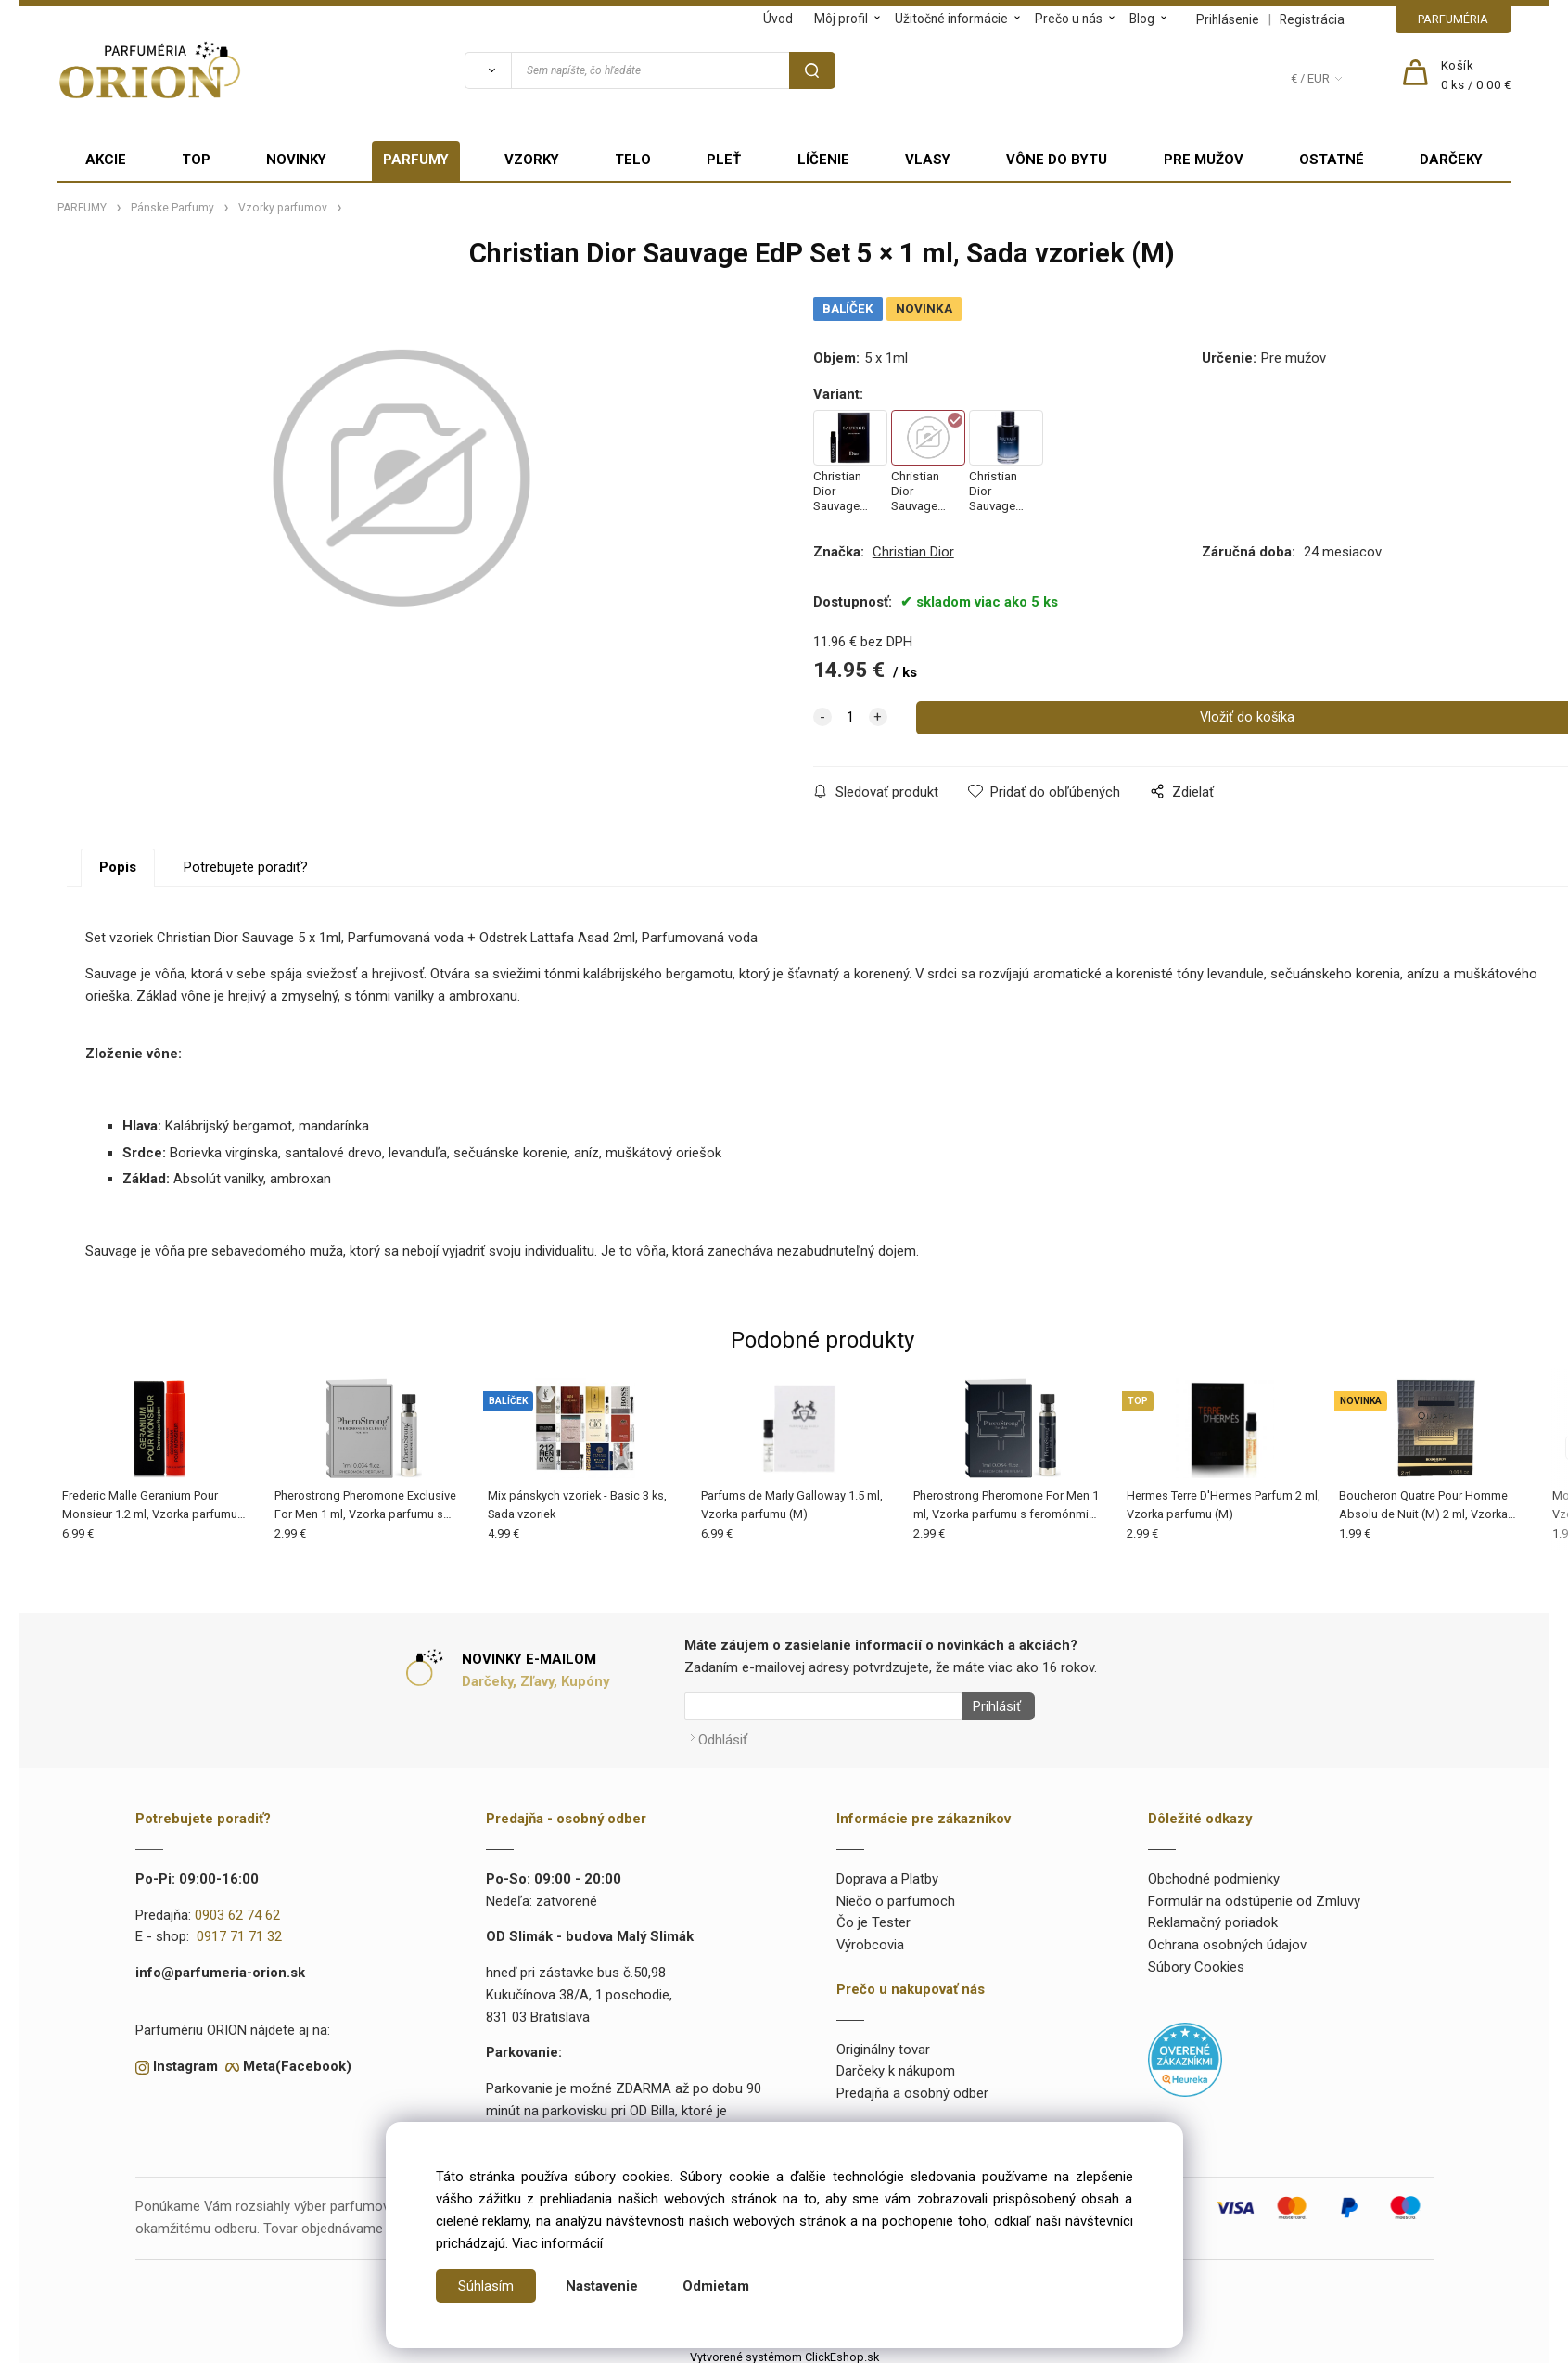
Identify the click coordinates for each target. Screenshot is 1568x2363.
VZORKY (531, 159)
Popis (117, 867)
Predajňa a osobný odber (912, 2087)
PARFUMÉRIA (1453, 19)
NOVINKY (296, 159)
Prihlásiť (991, 1706)
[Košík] (1476, 76)
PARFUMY (416, 159)
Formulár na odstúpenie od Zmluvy (1254, 1894)
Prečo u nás (1069, 18)
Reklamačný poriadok (1213, 1917)
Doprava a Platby (887, 1873)
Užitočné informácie (951, 18)
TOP (196, 159)
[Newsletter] (823, 1706)
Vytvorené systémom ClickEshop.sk (784, 2351)
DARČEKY (1451, 159)
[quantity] (850, 717)
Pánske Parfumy (172, 207)
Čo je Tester (873, 1917)
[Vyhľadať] (488, 70)
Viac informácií (557, 2243)
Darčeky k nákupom (895, 2065)
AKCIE (105, 159)
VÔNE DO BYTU (1056, 159)
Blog (1141, 18)
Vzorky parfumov (282, 207)
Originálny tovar (883, 2043)
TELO (633, 159)
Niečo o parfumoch (895, 1894)
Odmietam (715, 2286)
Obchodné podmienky (1214, 1873)
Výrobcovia (870, 1939)
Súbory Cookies (1196, 1961)
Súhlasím (486, 2286)
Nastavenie (602, 2286)
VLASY (927, 159)
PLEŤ (724, 159)
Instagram (185, 2060)
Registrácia (1312, 19)
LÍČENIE (823, 159)
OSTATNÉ (1331, 159)
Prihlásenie (1227, 19)
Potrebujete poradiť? (246, 867)
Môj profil (841, 18)
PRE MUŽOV (1203, 159)
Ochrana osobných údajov (1227, 1939)
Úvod (778, 18)
